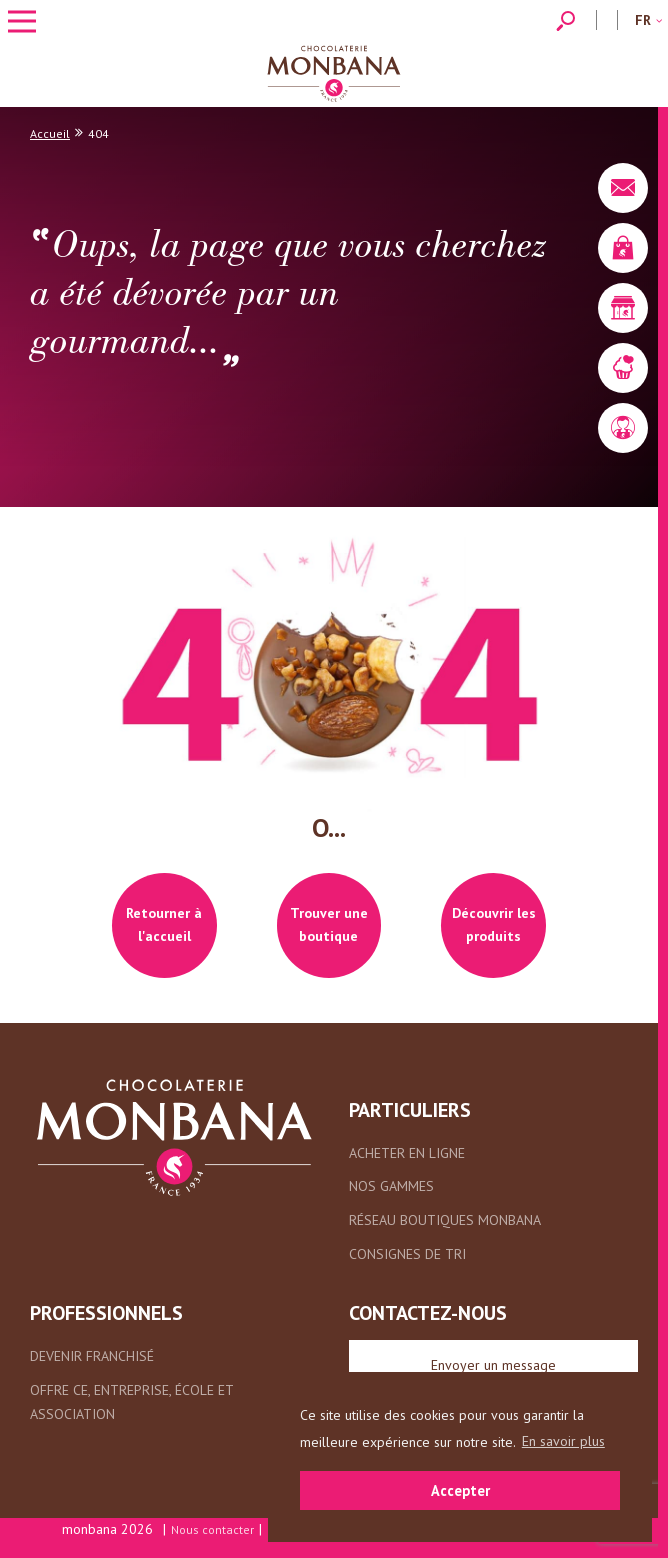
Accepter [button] (460, 1490)
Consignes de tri (407, 1254)
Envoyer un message (493, 1365)
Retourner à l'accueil (164, 925)
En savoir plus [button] (563, 1441)
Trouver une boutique (329, 925)
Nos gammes (391, 1186)
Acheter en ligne (407, 1153)
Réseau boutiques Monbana (445, 1220)
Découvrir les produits (494, 925)
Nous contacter (212, 1529)
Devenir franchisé (92, 1356)
